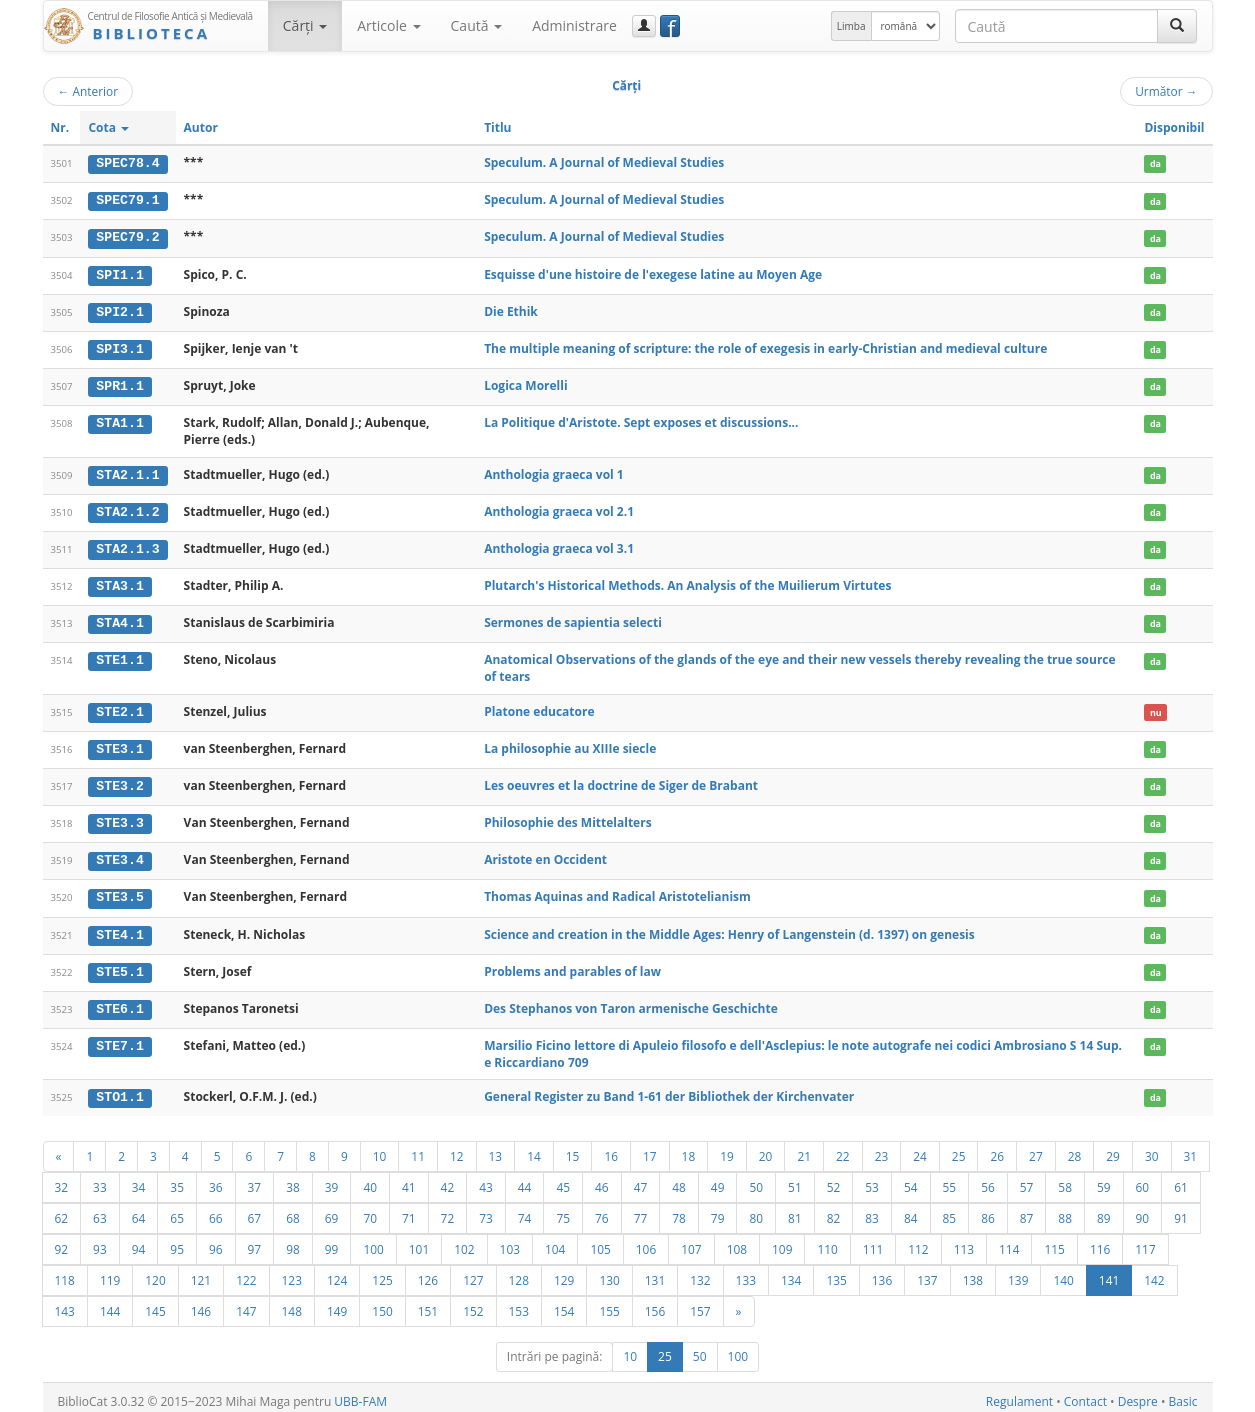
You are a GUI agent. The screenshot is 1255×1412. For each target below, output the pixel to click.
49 (718, 1179)
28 (1075, 1148)
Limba (851, 26)
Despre (1138, 1393)
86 (988, 1210)
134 (791, 1272)
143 (65, 1303)
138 (973, 1272)
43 (486, 1179)
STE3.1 (119, 744)
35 (177, 1179)
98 (293, 1241)
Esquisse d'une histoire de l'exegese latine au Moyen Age (653, 272)
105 (600, 1241)
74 (525, 1210)
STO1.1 (119, 1089)
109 (782, 1241)
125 (382, 1272)
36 (216, 1179)
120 (155, 1272)
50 (756, 1179)
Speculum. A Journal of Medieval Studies (604, 162)
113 (964, 1241)
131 (655, 1272)
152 (473, 1303)
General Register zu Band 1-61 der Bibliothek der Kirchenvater (669, 1088)
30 (1152, 1148)
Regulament (1019, 1393)
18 (689, 1148)
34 (139, 1179)
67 (255, 1210)
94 (139, 1241)
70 (370, 1210)
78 (679, 1210)
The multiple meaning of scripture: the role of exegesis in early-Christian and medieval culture (765, 346)
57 (1027, 1179)
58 (1065, 1179)
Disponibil (1174, 127)
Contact (1085, 1393)
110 (827, 1241)
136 (882, 1272)
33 (100, 1179)
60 (1143, 1179)
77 (641, 1210)
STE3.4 (119, 854)
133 (746, 1272)
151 (428, 1303)
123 (292, 1272)
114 (1009, 1241)
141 (1109, 1272)
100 (373, 1241)
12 (457, 1148)
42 (448, 1179)
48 (679, 1179)
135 (836, 1272)
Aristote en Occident (545, 853)
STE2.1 (119, 707)
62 (62, 1210)
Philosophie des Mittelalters (567, 816)
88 (1065, 1210)
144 (110, 1303)
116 (1100, 1241)
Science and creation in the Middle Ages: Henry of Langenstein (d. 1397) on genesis (729, 927)
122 (246, 1272)
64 (139, 1210)
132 (700, 1272)
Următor (1166, 91)
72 (448, 1210)
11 (418, 1148)
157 (700, 1303)
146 (201, 1303)
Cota (108, 127)
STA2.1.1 (127, 472)
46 (602, 1179)
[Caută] (1177, 26)
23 (882, 1148)
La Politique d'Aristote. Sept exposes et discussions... (641, 420)
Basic (1183, 1393)
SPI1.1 (119, 273)
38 (293, 1179)
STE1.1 (119, 656)
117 (1145, 1241)
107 (691, 1241)
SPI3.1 (119, 347)
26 (997, 1148)
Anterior (88, 91)
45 (563, 1179)
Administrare (574, 25)
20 (766, 1148)
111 (873, 1241)
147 (246, 1303)
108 (737, 1241)
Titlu (497, 127)
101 (419, 1241)
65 (177, 1210)
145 (155, 1303)
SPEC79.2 (127, 237)
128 (519, 1272)
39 (332, 1179)
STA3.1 (119, 582)
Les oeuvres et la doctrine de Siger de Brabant (621, 780)
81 (795, 1210)
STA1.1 (119, 421)
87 (1027, 1210)
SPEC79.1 (127, 200)
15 (573, 1148)
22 (843, 1148)
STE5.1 (119, 965)
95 (177, 1241)
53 (872, 1179)
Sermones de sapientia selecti (573, 618)
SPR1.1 (119, 384)
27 (1036, 1148)
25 (959, 1148)
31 (1191, 1148)
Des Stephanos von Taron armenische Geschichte (631, 1000)
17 (650, 1148)
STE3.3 (119, 817)
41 (409, 1179)
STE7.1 (119, 1038)
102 (464, 1241)
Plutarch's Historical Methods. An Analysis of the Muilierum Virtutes (687, 581)
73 (486, 1210)
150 (382, 1303)
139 (1018, 1272)
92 (62, 1241)
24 (920, 1148)
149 (337, 1303)
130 (609, 1272)
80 (756, 1210)
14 (534, 1148)
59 (1104, 1179)
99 (332, 1241)
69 (332, 1210)
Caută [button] (477, 25)
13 (496, 1148)
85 (950, 1210)
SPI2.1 (119, 310)
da (1155, 163)
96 (216, 1241)
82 (834, 1210)
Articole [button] (388, 25)
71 (409, 1210)
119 (110, 1272)
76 (602, 1210)
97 (255, 1241)
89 (1104, 1210)
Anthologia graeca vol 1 (554, 471)
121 (201, 1272)
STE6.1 (119, 1001)
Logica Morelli (525, 383)
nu (1156, 707)
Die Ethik (511, 309)
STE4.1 (119, 928)
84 (911, 1210)
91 (1181, 1210)
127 (473, 1272)
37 (255, 1179)
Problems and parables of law (572, 964)
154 (564, 1303)
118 (65, 1272)
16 (611, 1148)
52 (834, 1179)
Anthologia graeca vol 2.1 (559, 508)
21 (804, 1148)
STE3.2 (119, 781)
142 (1154, 1272)
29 (1113, 1148)
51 (795, 1179)
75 (563, 1210)
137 (927, 1272)
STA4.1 (119, 619)
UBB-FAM (360, 1393)
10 (380, 1148)
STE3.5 (119, 891)
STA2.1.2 (127, 509)
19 (727, 1148)
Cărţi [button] (305, 25)
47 (641, 1179)
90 (1143, 1210)
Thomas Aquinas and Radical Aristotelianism (617, 890)
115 (1054, 1241)
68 (293, 1210)
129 (564, 1272)
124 (337, 1272)
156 (655, 1303)
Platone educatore (539, 706)
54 (911, 1179)
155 (609, 1303)
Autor (201, 127)
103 (510, 1241)
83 (872, 1210)
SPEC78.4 (127, 163)
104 (555, 1241)
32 (62, 1179)
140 (1063, 1272)
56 (988, 1179)
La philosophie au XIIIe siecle (570, 743)
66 (216, 1210)
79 (718, 1210)
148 (292, 1303)
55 (950, 1179)
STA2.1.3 (127, 545)
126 (428, 1272)
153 (519, 1303)
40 (370, 1179)
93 (100, 1241)
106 (646, 1241)
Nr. (60, 127)
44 (525, 1179)
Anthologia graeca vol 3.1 (559, 544)
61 (1181, 1179)
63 (100, 1210)
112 (918, 1241)
